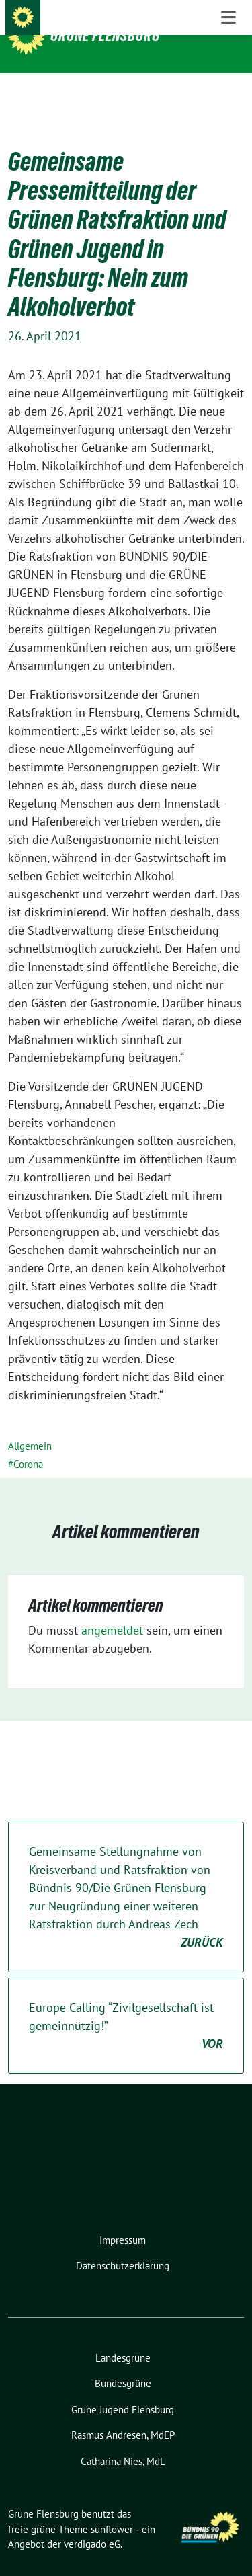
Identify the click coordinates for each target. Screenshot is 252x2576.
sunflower (112, 2508)
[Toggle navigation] (228, 94)
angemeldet (112, 1609)
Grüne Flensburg (105, 35)
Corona (28, 1443)
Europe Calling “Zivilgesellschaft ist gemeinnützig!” (126, 2005)
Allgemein (30, 1425)
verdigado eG (92, 2523)
